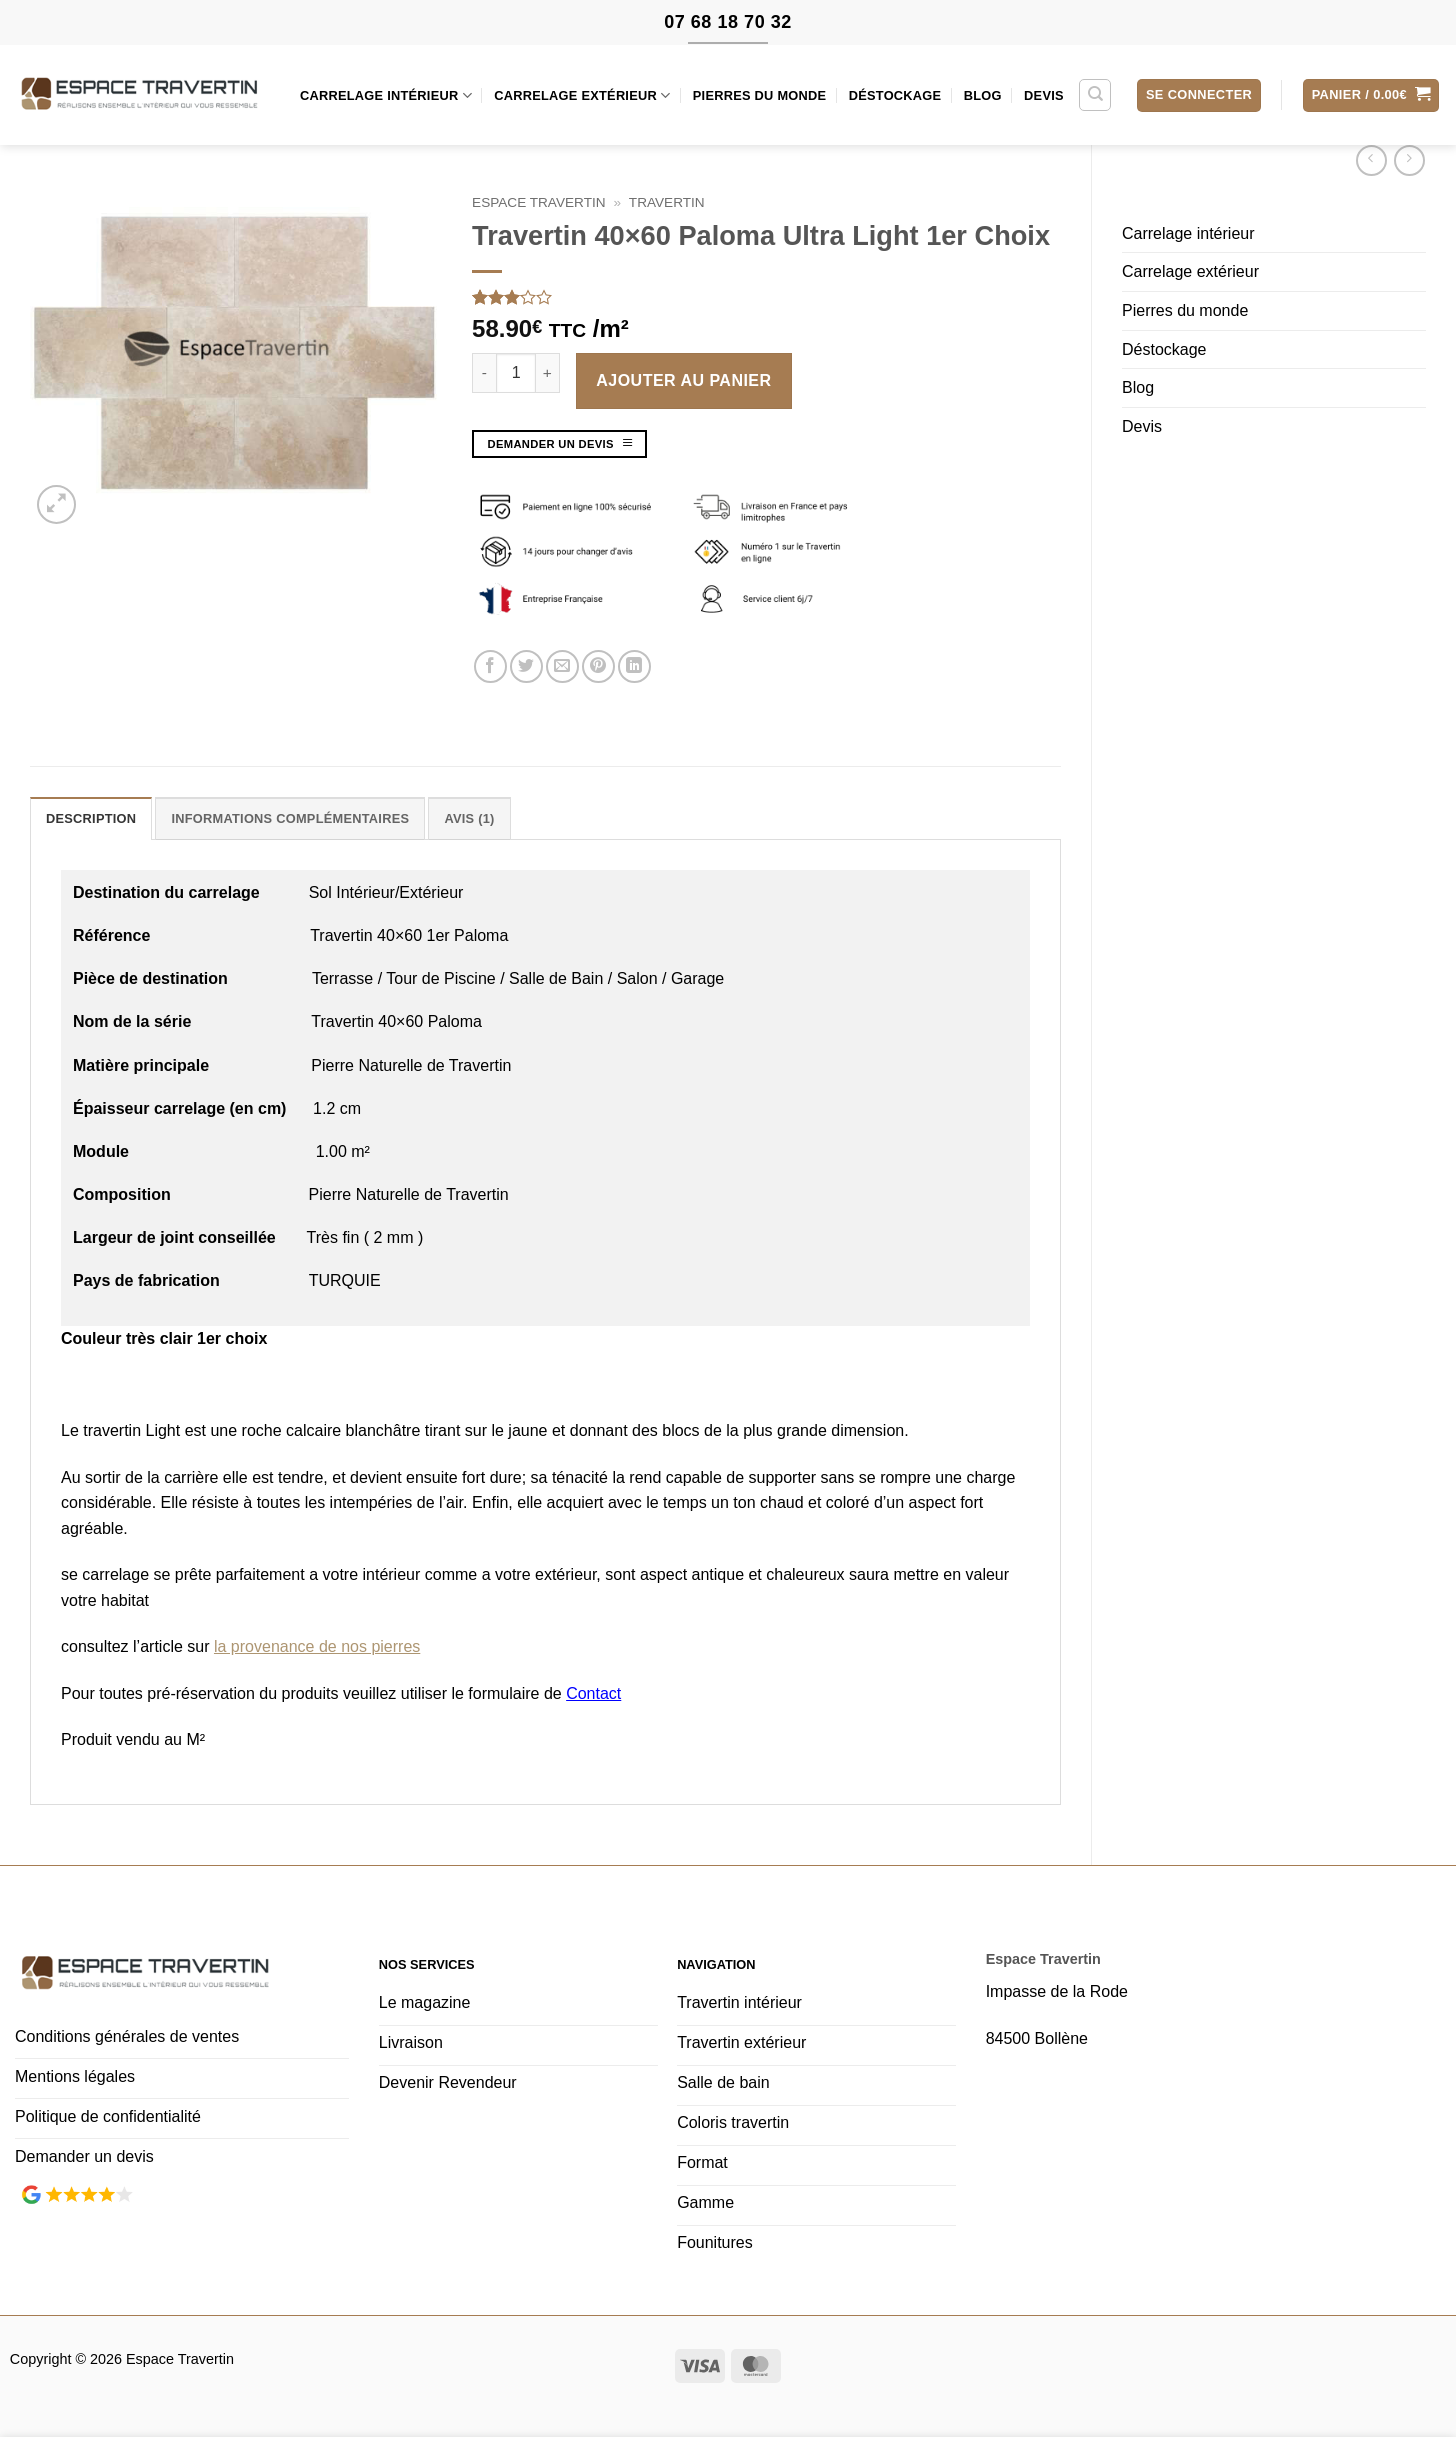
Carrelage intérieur (386, 95)
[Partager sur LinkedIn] (634, 666)
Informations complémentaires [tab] (290, 818)
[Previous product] (1409, 160)
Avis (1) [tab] (469, 818)
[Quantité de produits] (516, 373)
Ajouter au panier (683, 380)
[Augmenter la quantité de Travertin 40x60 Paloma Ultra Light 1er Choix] (548, 373)
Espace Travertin (538, 202)
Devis (1044, 95)
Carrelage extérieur (582, 95)
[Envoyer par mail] (562, 666)
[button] (1199, 95)
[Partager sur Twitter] (526, 666)
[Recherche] (1095, 95)
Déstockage (895, 95)
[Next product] (1371, 160)
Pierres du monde (760, 95)
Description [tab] (91, 818)
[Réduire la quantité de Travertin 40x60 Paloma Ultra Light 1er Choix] (484, 373)
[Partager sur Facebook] (490, 666)
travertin (667, 202)
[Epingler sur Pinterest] (598, 666)
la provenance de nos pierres (317, 1646)
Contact (593, 1693)
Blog (983, 95)
